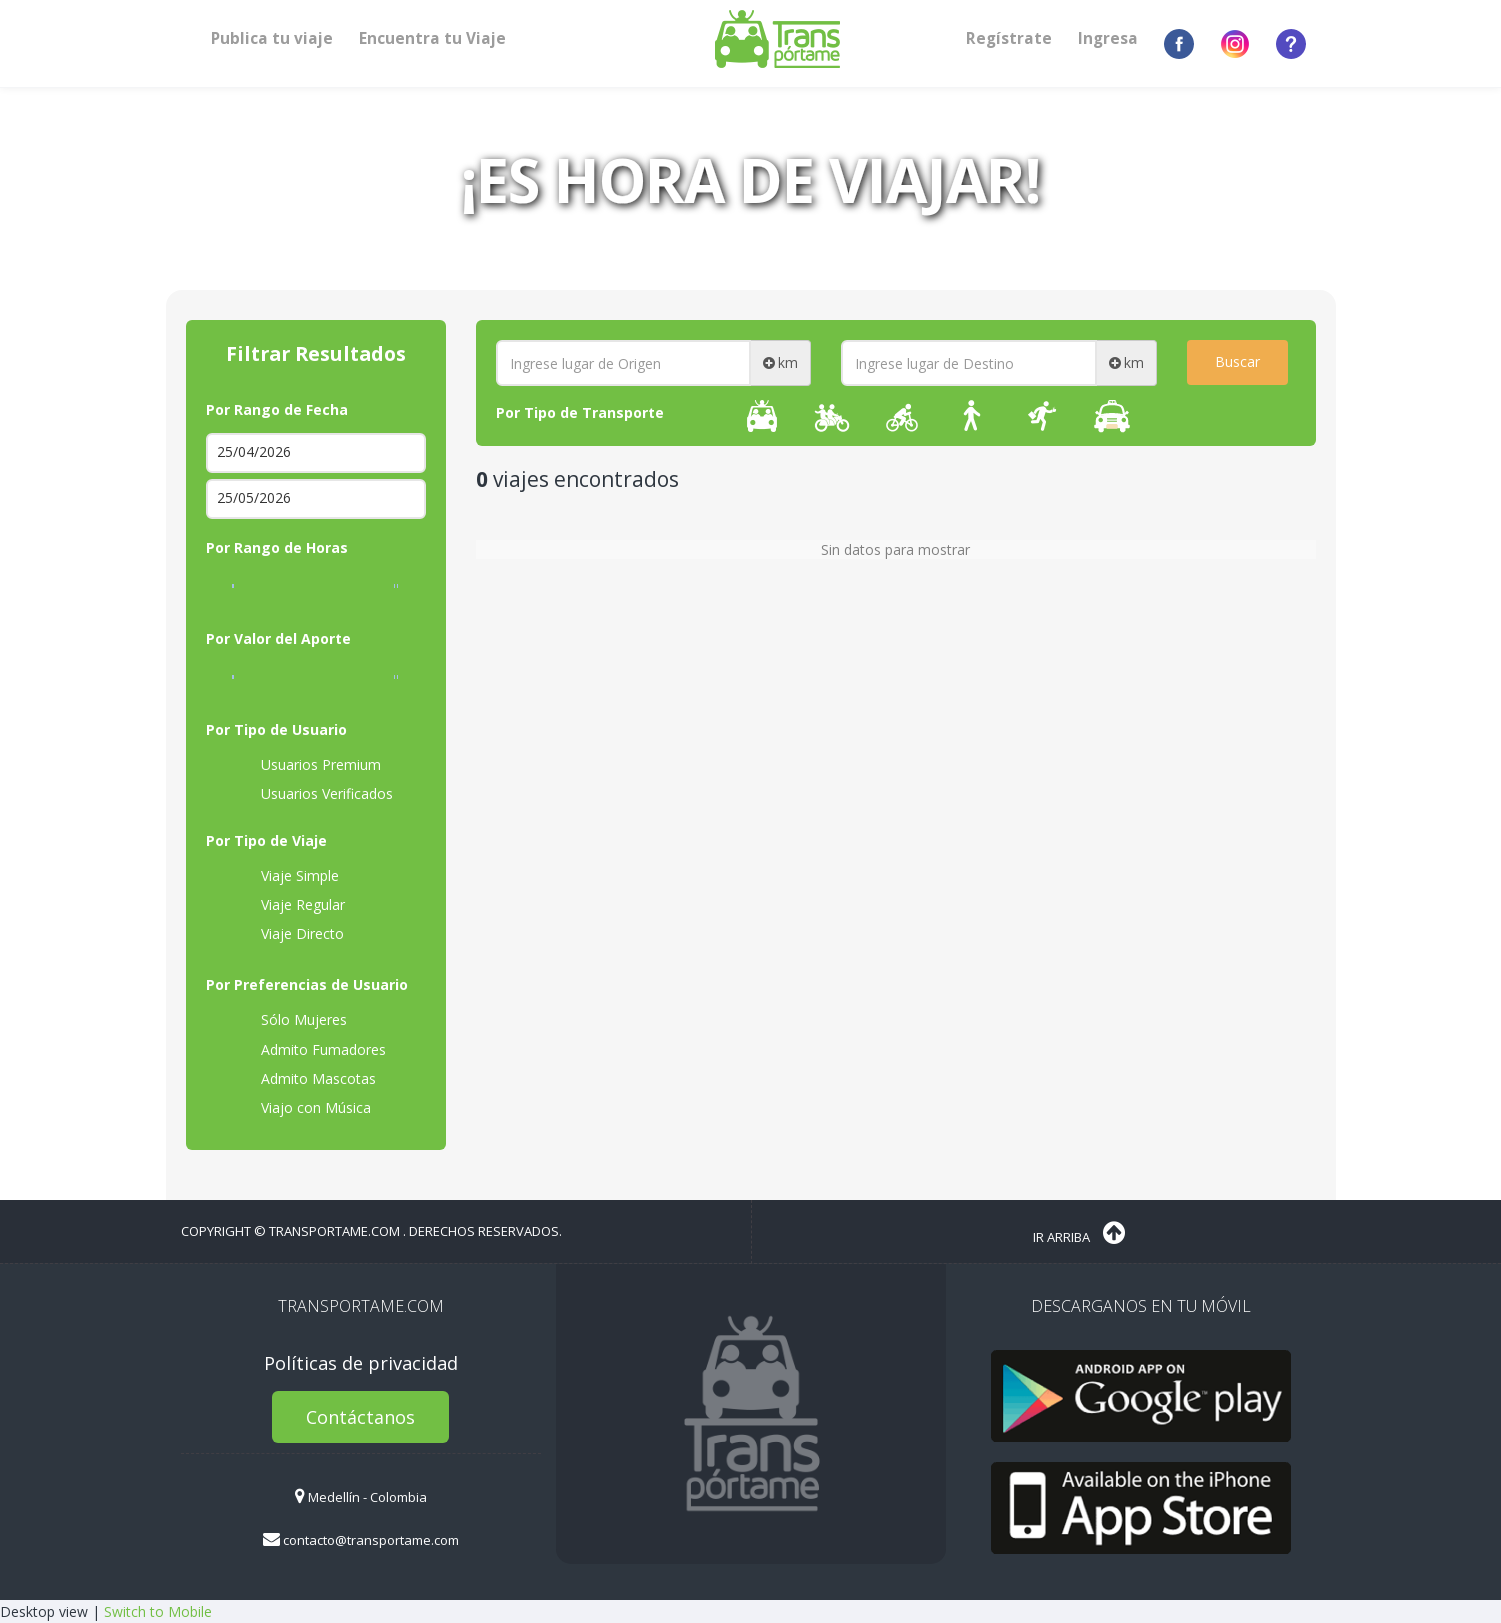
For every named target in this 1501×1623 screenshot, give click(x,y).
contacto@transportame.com (361, 1540)
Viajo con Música (303, 1108)
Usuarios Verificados (314, 794)
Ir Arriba (1079, 1233)
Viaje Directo (290, 934)
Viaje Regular (290, 905)
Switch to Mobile (158, 1611)
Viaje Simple (287, 876)
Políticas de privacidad (361, 1363)
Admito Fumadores (311, 1050)
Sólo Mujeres (291, 1020)
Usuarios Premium (308, 765)
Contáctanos (360, 1417)
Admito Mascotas (306, 1079)
